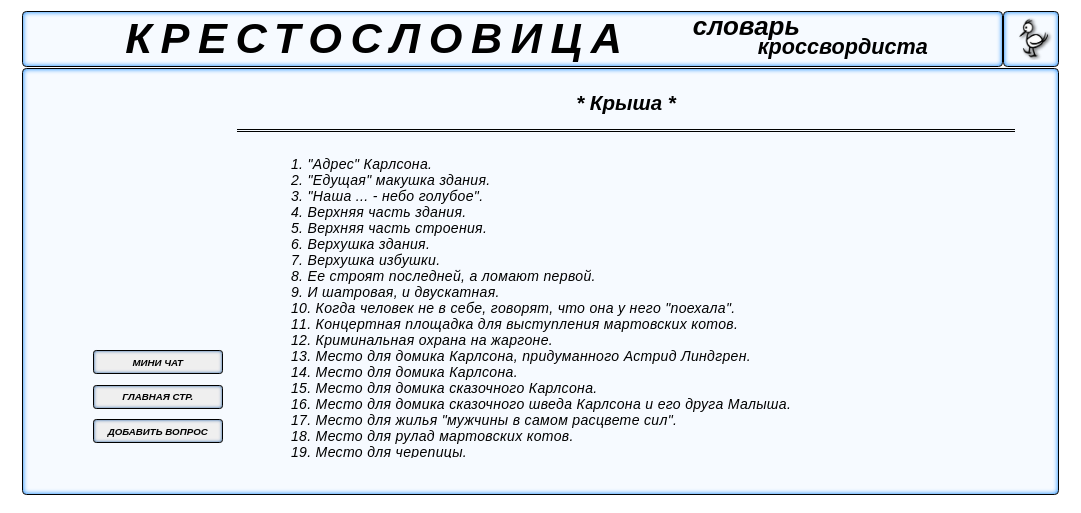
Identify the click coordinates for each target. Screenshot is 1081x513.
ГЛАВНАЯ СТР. (157, 396)
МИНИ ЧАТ (157, 362)
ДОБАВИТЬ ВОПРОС (158, 431)
